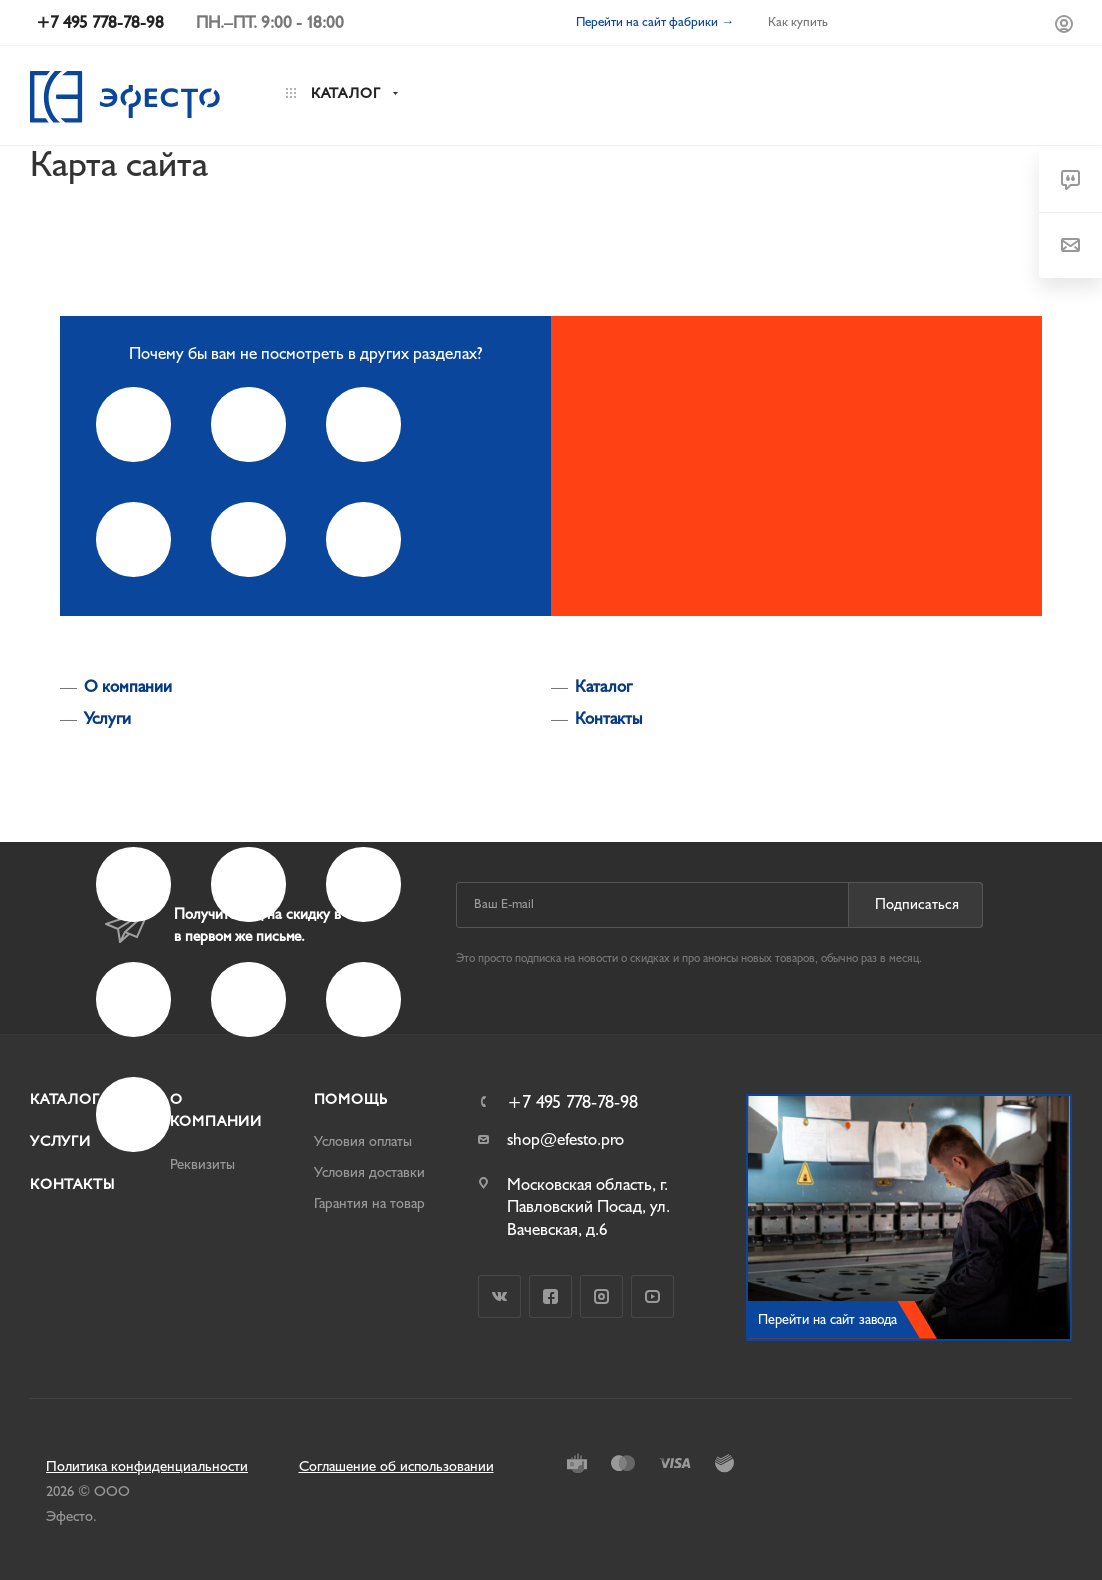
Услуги (107, 718)
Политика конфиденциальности (147, 1466)
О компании (128, 686)
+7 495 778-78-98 (572, 1103)
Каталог (603, 686)
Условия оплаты (363, 1141)
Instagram (601, 1296)
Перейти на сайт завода (827, 1319)
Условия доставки (369, 1172)
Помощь (351, 1099)
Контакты (608, 718)
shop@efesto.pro (565, 1139)
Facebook (550, 1296)
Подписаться (917, 904)
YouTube (652, 1296)
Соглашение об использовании (396, 1466)
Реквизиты (202, 1164)
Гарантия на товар (369, 1203)
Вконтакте (499, 1296)
